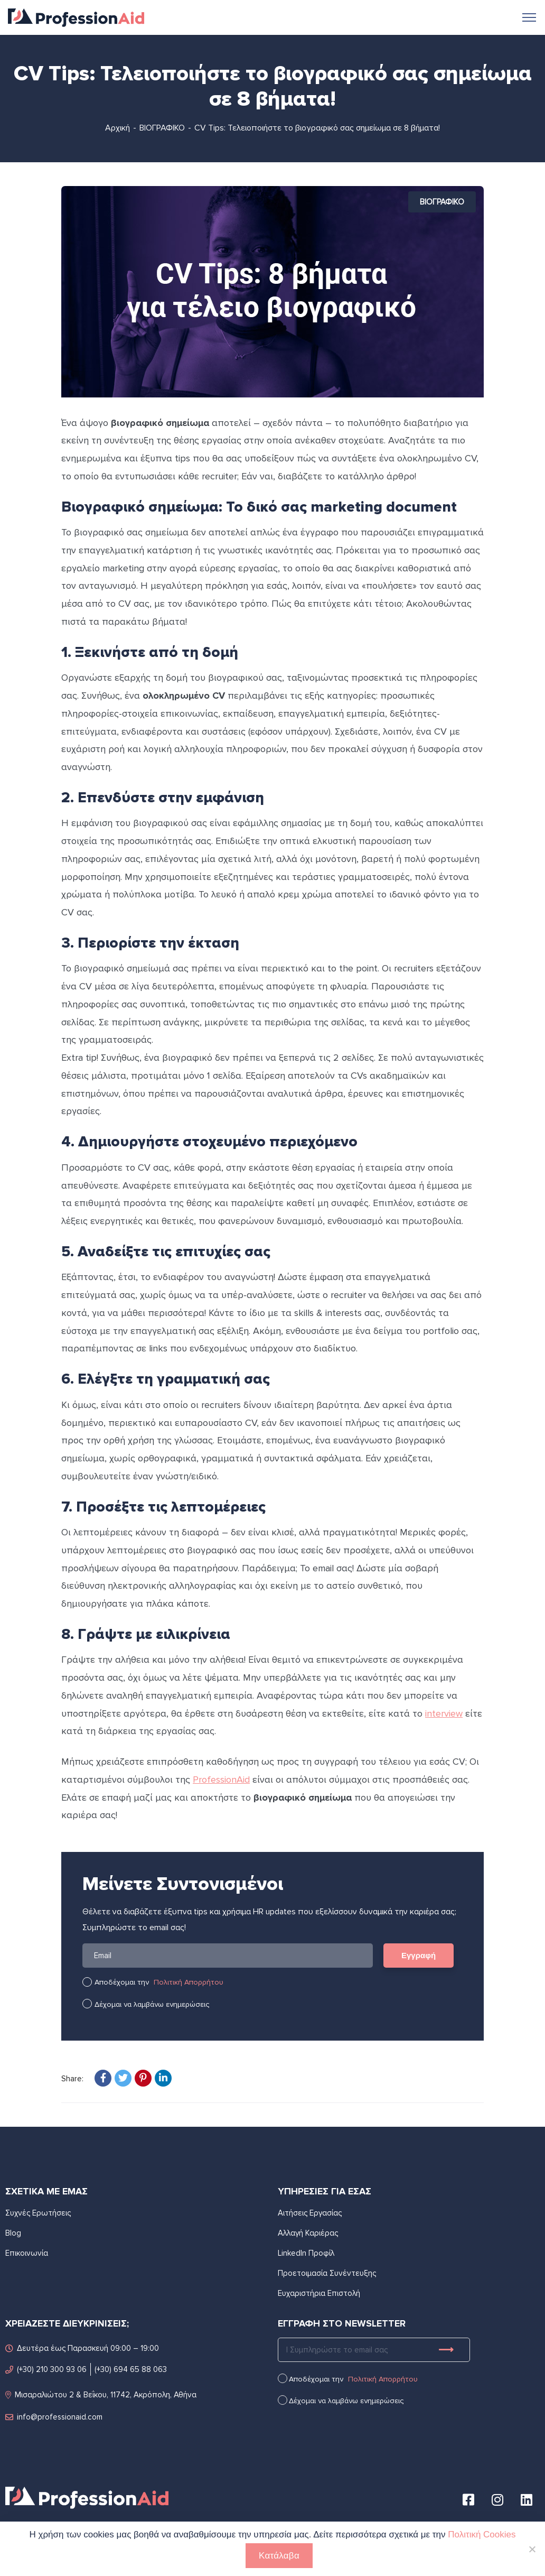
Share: (72, 2078)
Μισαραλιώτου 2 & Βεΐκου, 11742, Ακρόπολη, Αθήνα (100, 2393)
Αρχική (117, 128)
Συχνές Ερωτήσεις (38, 2213)
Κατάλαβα (279, 2556)
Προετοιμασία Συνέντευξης (327, 2273)
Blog (13, 2233)
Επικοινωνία (26, 2253)
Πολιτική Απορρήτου (188, 1982)
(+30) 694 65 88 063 (131, 2369)
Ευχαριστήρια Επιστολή (319, 2293)
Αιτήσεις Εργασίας (310, 2213)
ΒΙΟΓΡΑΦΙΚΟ (162, 128)
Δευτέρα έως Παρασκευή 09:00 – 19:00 (82, 2347)
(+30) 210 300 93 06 (46, 2368)
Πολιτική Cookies (481, 2534)
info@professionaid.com (53, 2416)
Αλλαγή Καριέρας (308, 2233)
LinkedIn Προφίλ (306, 2253)
